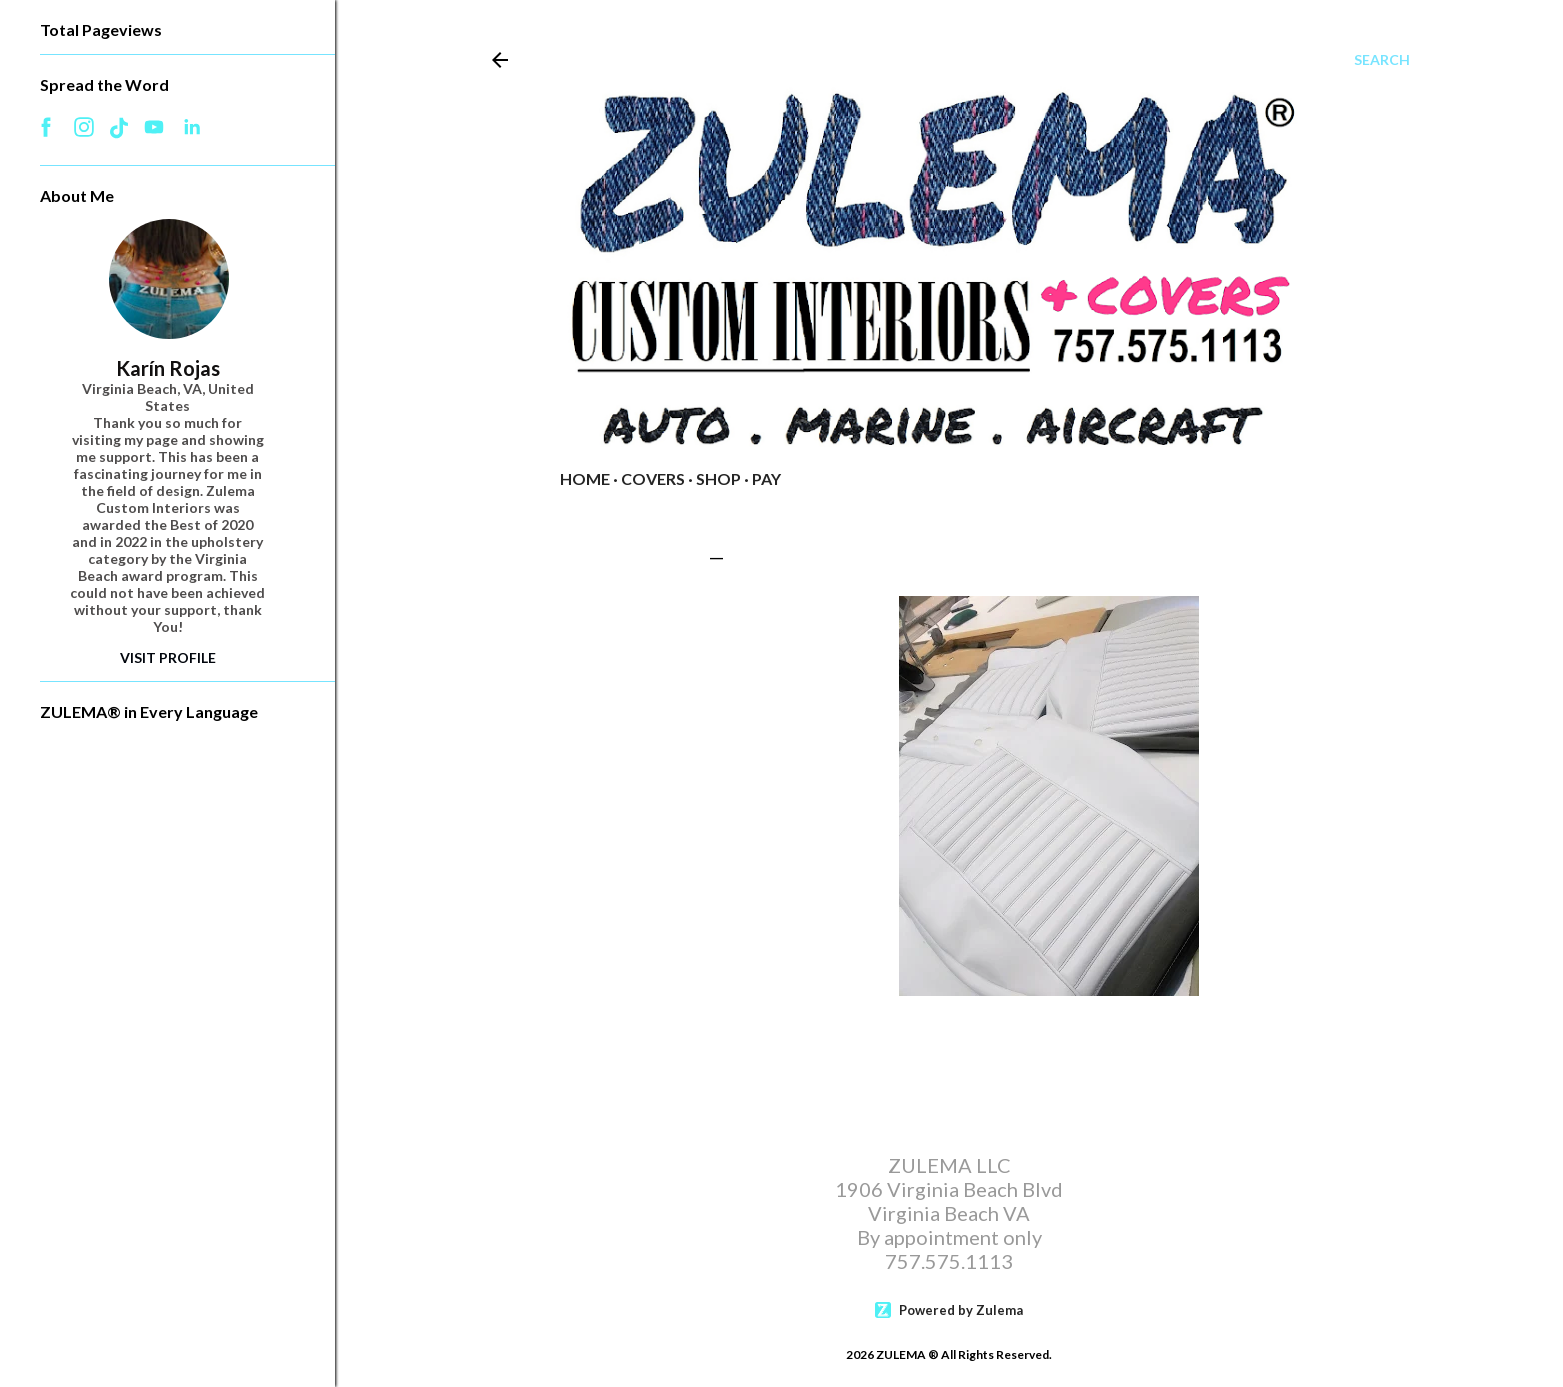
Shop (718, 478)
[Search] (1382, 60)
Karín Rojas (168, 368)
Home (585, 478)
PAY (766, 478)
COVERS (653, 478)
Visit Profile (168, 657)
